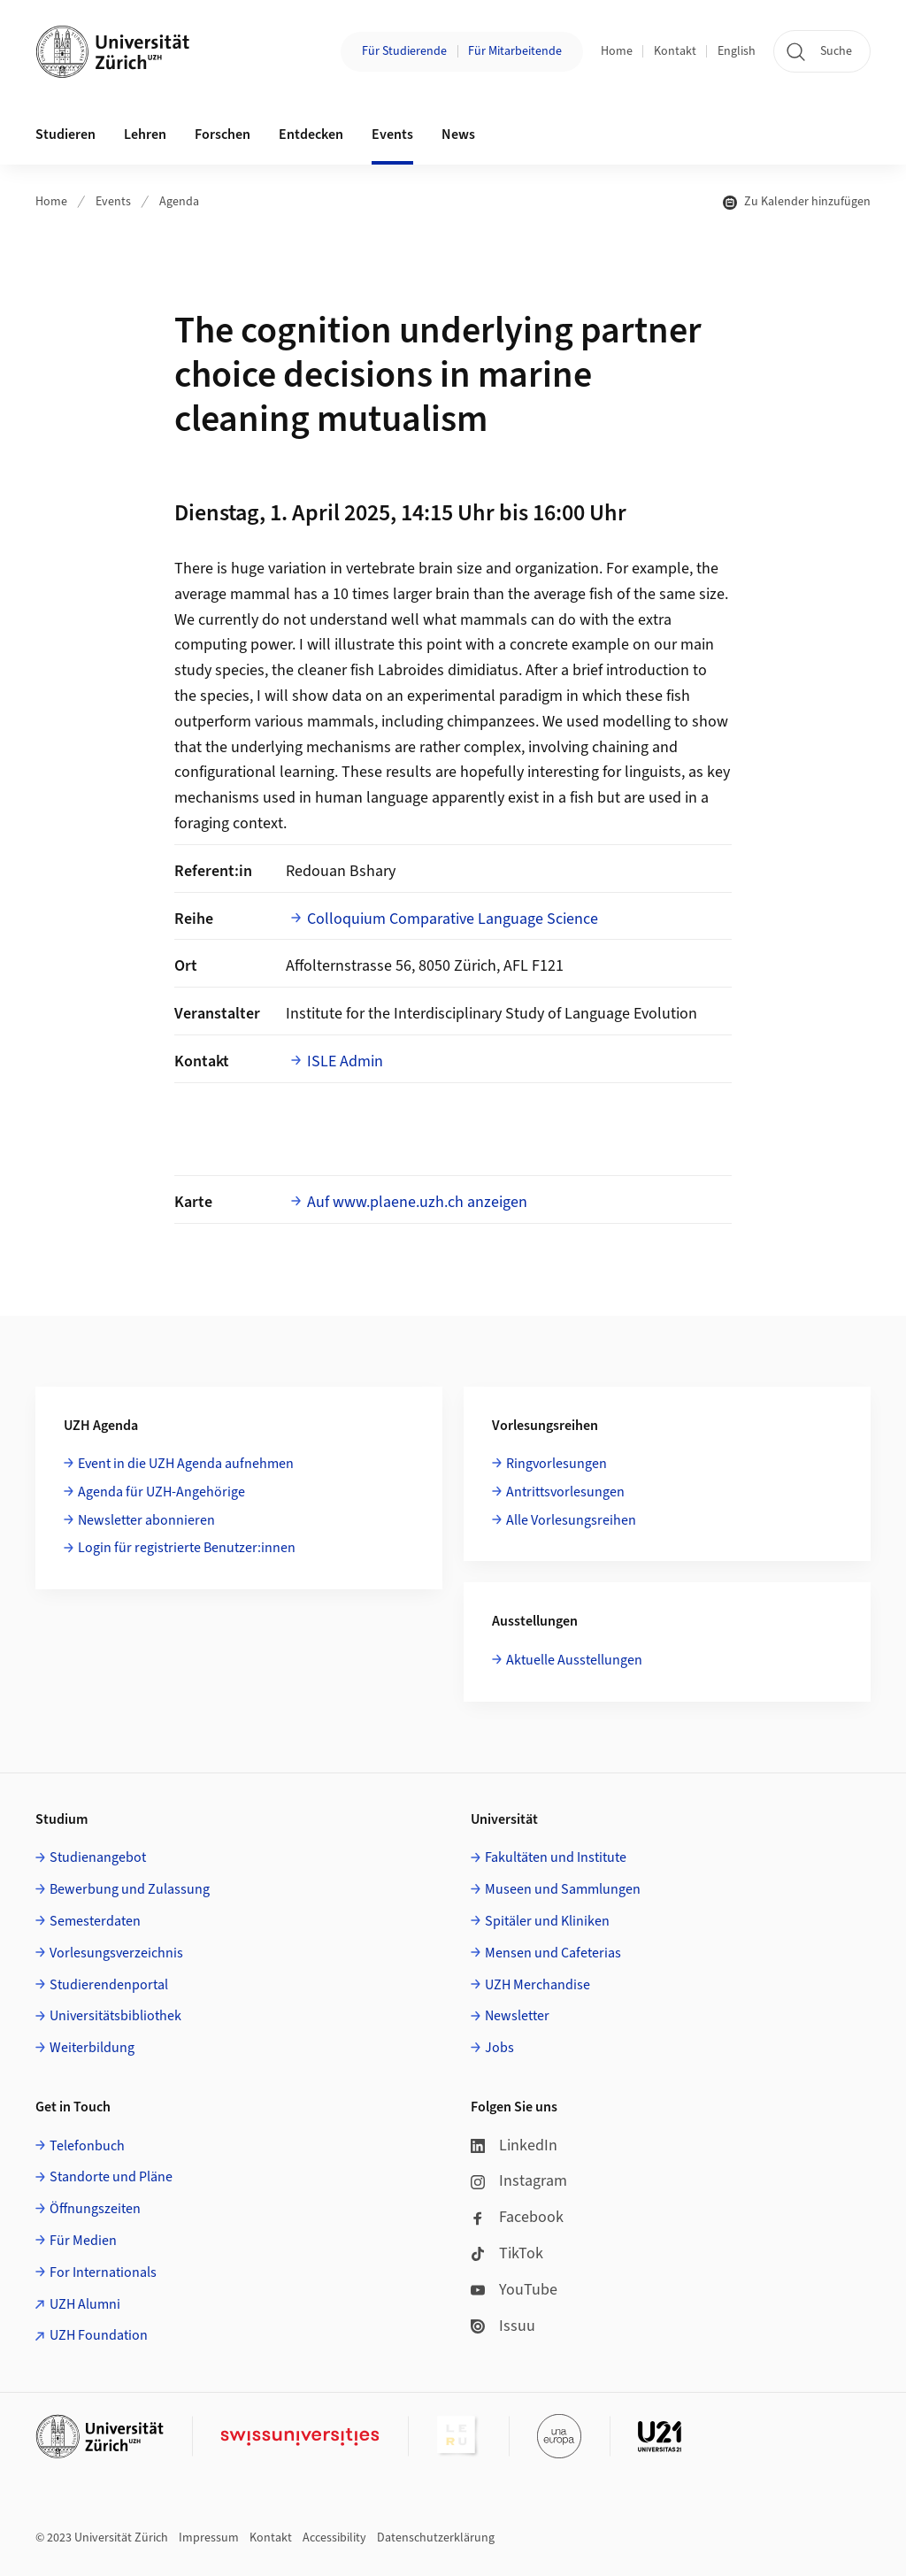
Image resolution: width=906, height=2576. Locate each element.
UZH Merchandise (537, 1985)
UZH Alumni (85, 2304)
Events (113, 202)
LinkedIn (514, 2145)
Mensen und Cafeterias (553, 1953)
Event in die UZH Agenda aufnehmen (186, 1463)
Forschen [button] (222, 134)
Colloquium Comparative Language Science (452, 919)
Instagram (519, 2181)
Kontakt (675, 51)
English (737, 51)
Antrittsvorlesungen (565, 1492)
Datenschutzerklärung (436, 2538)
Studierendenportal (109, 1985)
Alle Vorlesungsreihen (571, 1520)
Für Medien (83, 2240)
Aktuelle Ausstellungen (574, 1660)
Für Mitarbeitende (515, 51)
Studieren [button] (65, 134)
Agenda (179, 202)
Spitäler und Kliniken (547, 1921)
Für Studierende (404, 51)
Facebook (517, 2217)
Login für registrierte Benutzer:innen (187, 1547)
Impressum (209, 2538)
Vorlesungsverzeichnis (116, 1953)
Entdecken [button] (311, 134)
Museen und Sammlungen (563, 1889)
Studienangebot (98, 1857)
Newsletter (517, 2016)
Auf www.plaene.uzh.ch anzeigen (417, 1202)
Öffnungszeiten (95, 2208)
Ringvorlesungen (556, 1463)
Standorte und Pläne (111, 2177)
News (458, 134)
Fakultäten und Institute (555, 1857)
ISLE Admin (345, 1061)
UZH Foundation (99, 2335)
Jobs (499, 2047)
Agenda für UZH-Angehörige (161, 1492)
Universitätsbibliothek (115, 2016)
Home (617, 51)
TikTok (507, 2253)
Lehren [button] (145, 134)
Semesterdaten (95, 1921)
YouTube (514, 2290)
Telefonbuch (87, 2146)
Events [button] (392, 134)
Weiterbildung (92, 2047)
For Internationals (103, 2272)
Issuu (503, 2326)
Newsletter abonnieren (146, 1520)
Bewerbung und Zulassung (130, 1889)
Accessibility (334, 2538)
